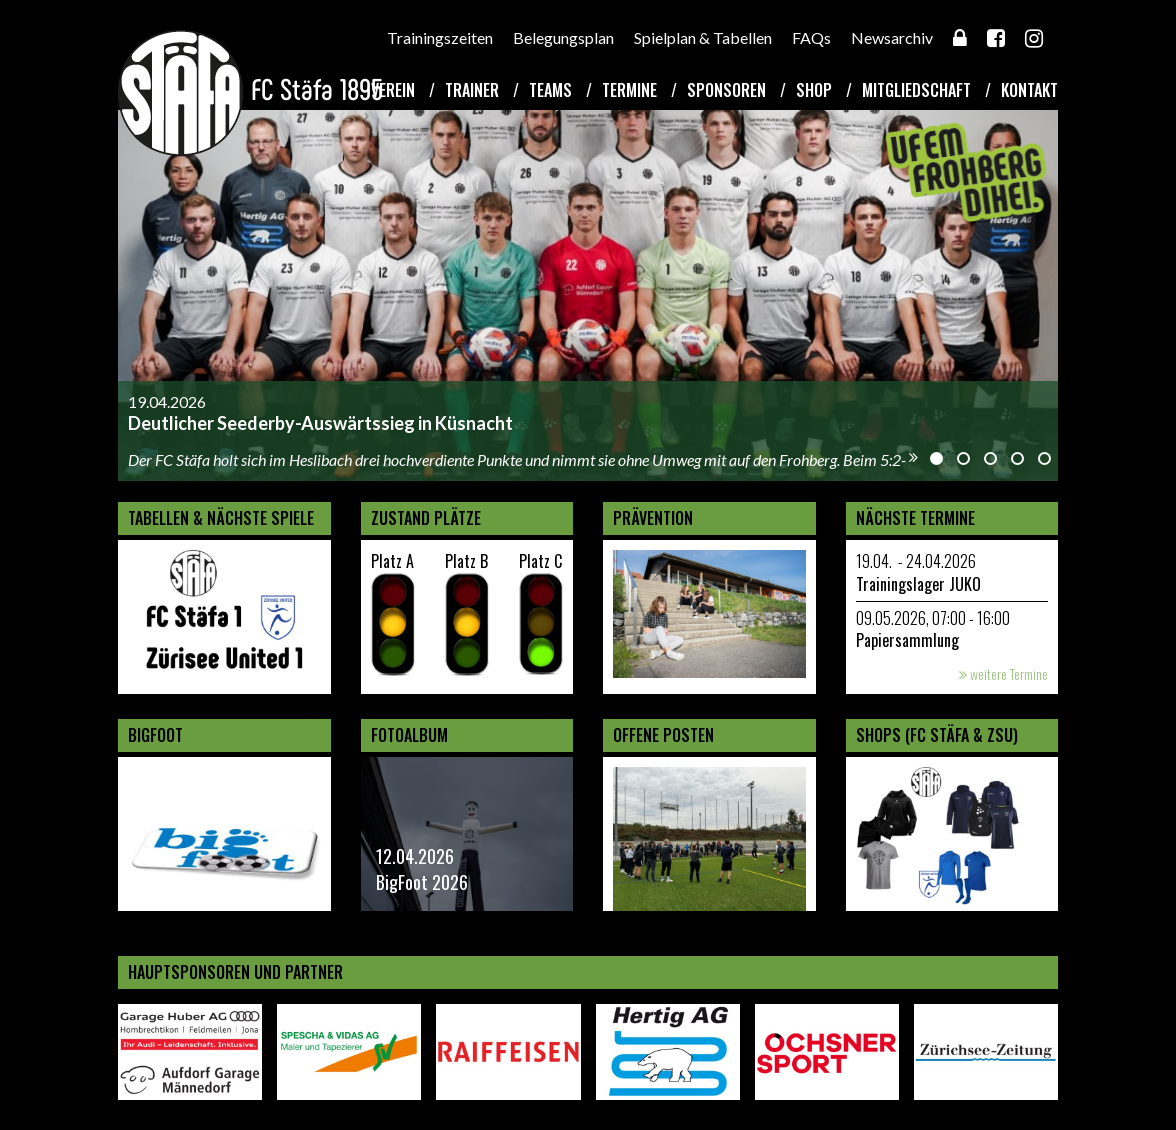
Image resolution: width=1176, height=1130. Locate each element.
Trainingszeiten (440, 37)
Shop (814, 90)
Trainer (472, 90)
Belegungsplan (563, 37)
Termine (629, 90)
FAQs (811, 37)
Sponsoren (726, 90)
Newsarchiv (892, 37)
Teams (550, 90)
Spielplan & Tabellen (703, 37)
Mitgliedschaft (916, 90)
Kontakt (1029, 90)
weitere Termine (1003, 673)
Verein (393, 90)
